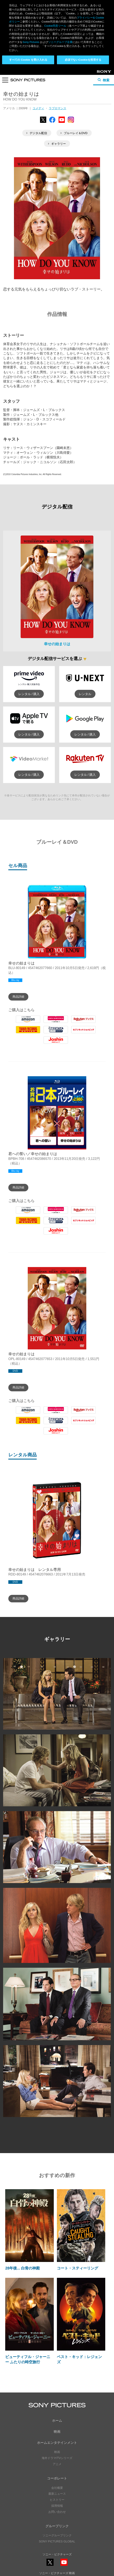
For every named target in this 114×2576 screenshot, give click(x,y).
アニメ (57, 2464)
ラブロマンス (57, 108)
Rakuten (83, 1213)
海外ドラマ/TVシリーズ (57, 2458)
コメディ (38, 108)
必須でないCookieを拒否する (83, 59)
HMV (56, 1213)
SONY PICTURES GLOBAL (57, 2541)
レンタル (85, 694)
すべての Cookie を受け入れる (28, 59)
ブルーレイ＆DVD (74, 133)
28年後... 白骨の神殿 (22, 2268)
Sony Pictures (31, 42)
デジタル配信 (36, 133)
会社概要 (57, 2487)
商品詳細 (18, 996)
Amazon (28, 1213)
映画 (57, 2431)
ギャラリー (57, 143)
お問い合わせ (57, 2511)
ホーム (57, 2420)
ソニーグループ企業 (60, 42)
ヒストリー (57, 2499)
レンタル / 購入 (29, 694)
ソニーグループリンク (57, 2535)
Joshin (55, 1043)
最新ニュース (57, 2493)
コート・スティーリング (77, 2268)
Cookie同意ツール (55, 25)
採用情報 (57, 2505)
